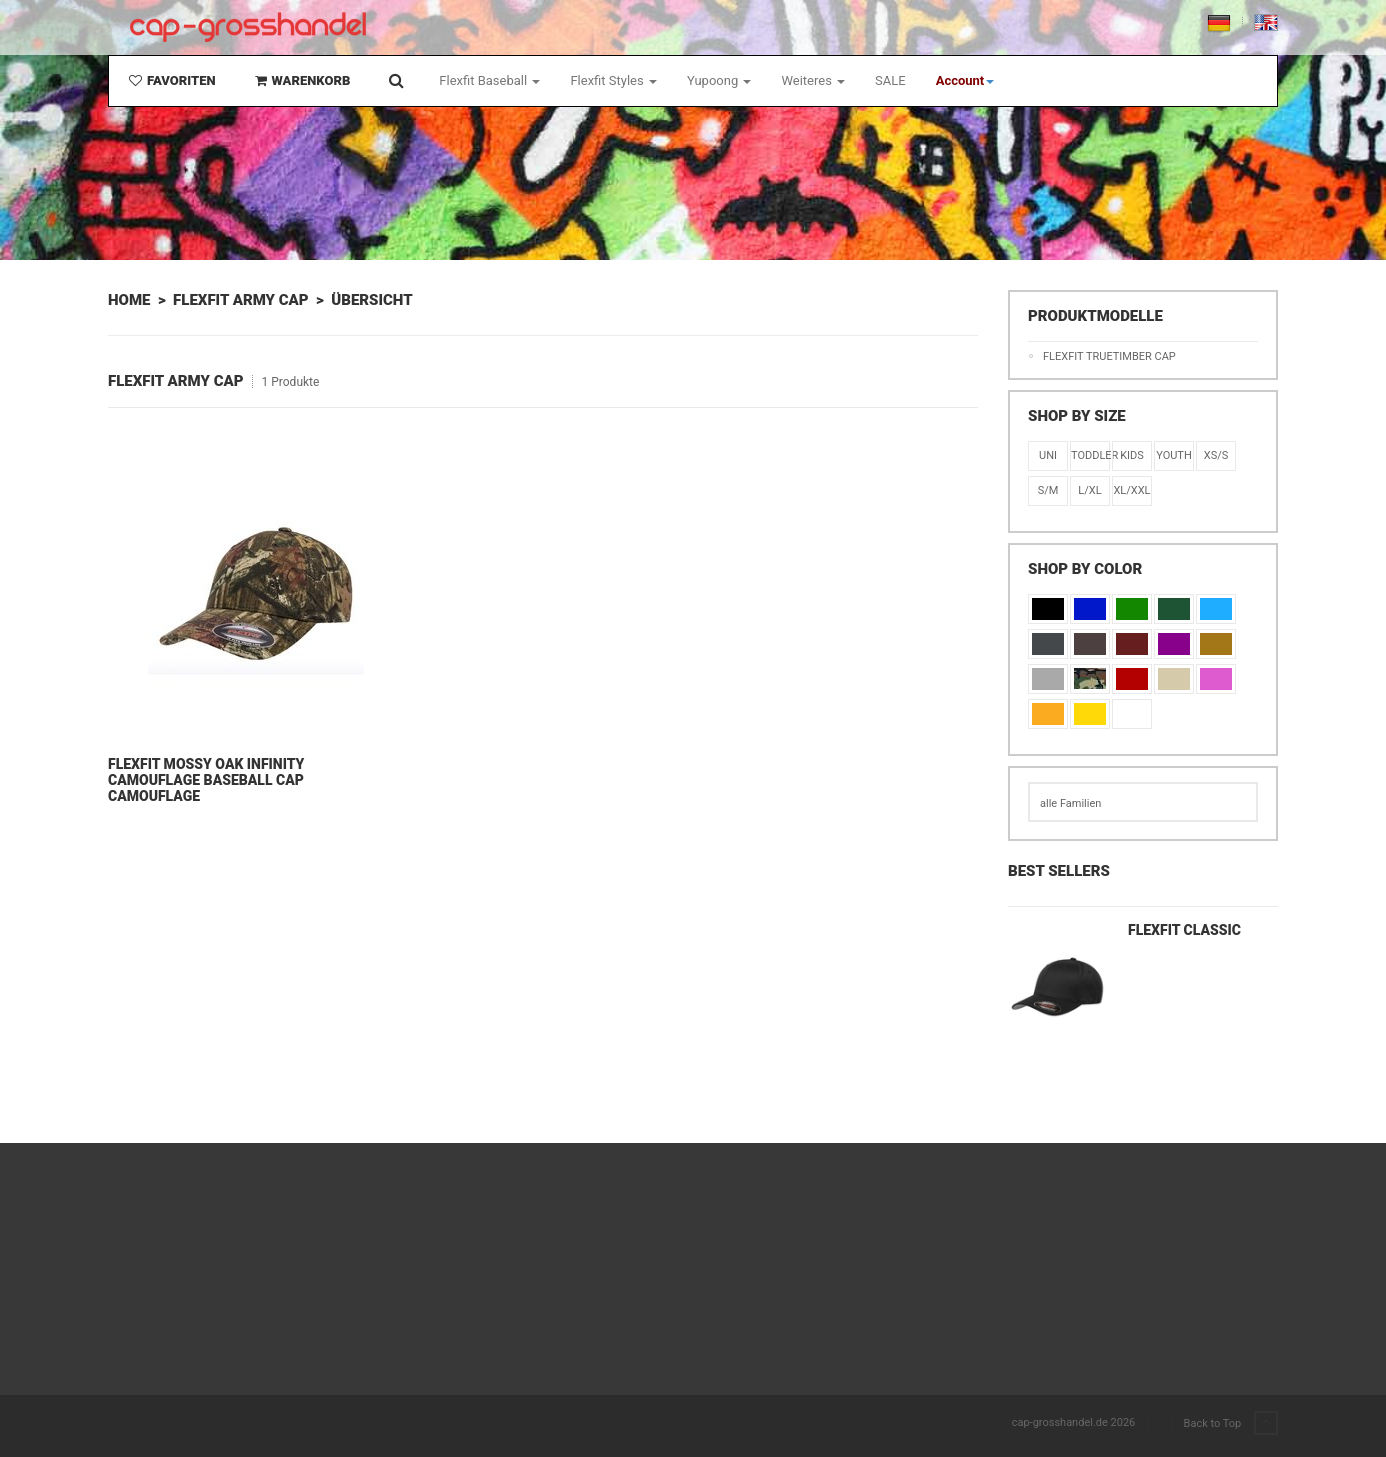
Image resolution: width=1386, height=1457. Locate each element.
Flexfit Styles (613, 80)
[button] (965, 81)
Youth (1174, 455)
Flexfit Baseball (489, 80)
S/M (1048, 490)
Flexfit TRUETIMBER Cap (1109, 356)
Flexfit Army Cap (241, 300)
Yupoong (719, 80)
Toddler (1090, 455)
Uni (1048, 455)
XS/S (1216, 455)
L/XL (1089, 490)
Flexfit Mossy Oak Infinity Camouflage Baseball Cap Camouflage (206, 780)
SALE (890, 80)
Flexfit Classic (1184, 930)
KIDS (1132, 455)
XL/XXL (1131, 490)
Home (129, 300)
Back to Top (1231, 1424)
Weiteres (813, 80)
